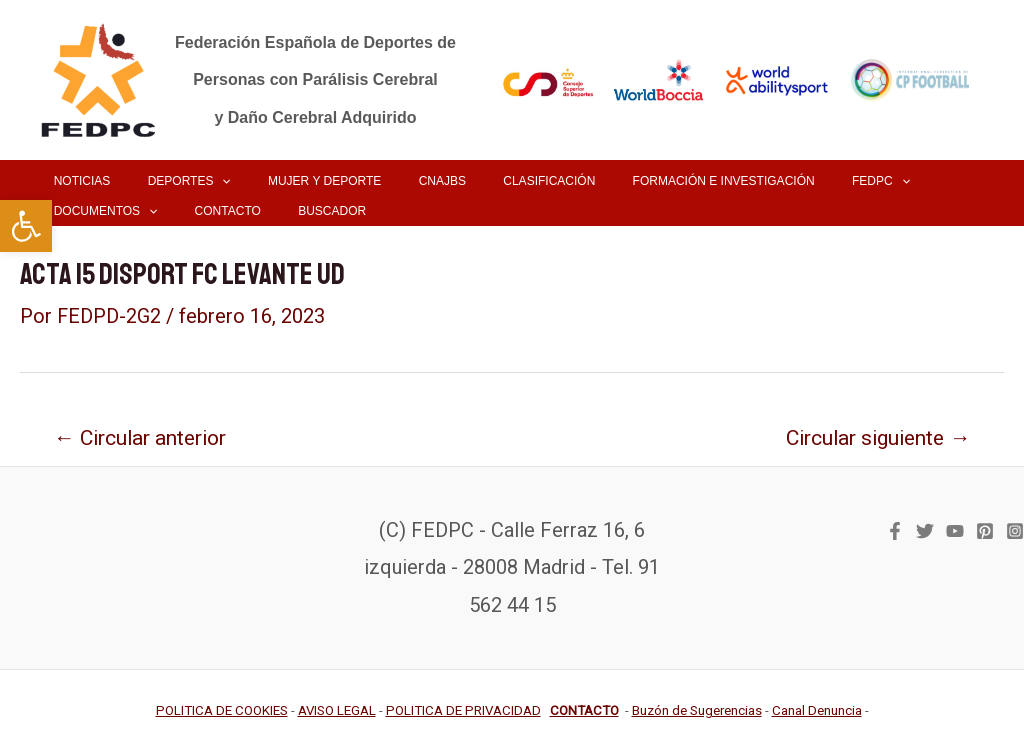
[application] (201, 181)
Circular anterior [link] (143, 436)
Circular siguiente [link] (873, 436)
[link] (26, 226)
